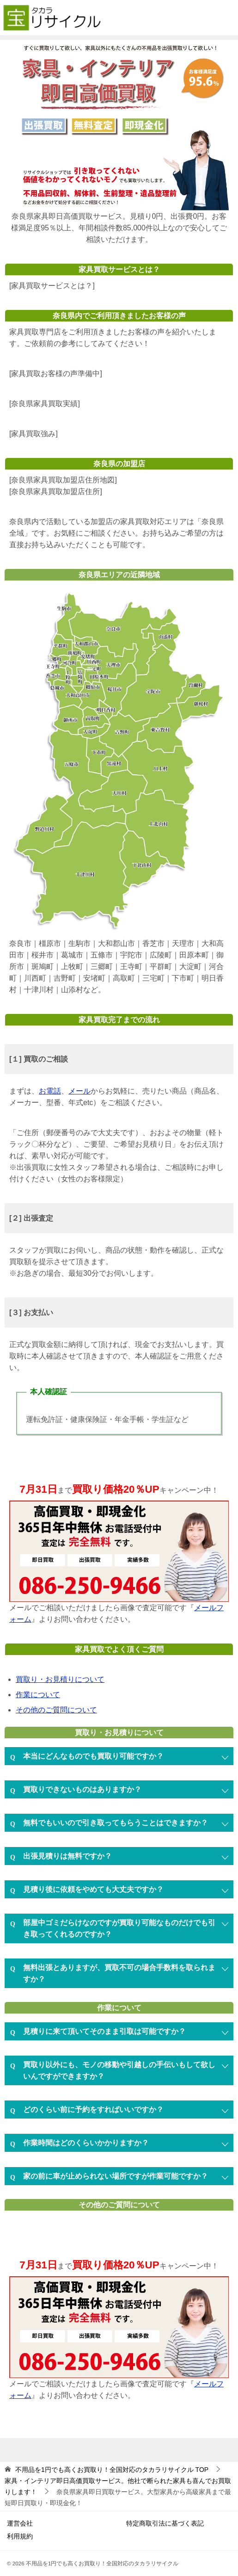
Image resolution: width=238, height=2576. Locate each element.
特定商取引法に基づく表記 (165, 2523)
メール (79, 1091)
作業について (38, 1695)
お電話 (50, 1091)
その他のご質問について (56, 1710)
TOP (111, 2469)
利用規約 (20, 2536)
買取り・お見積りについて (60, 1679)
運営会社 (20, 2523)
